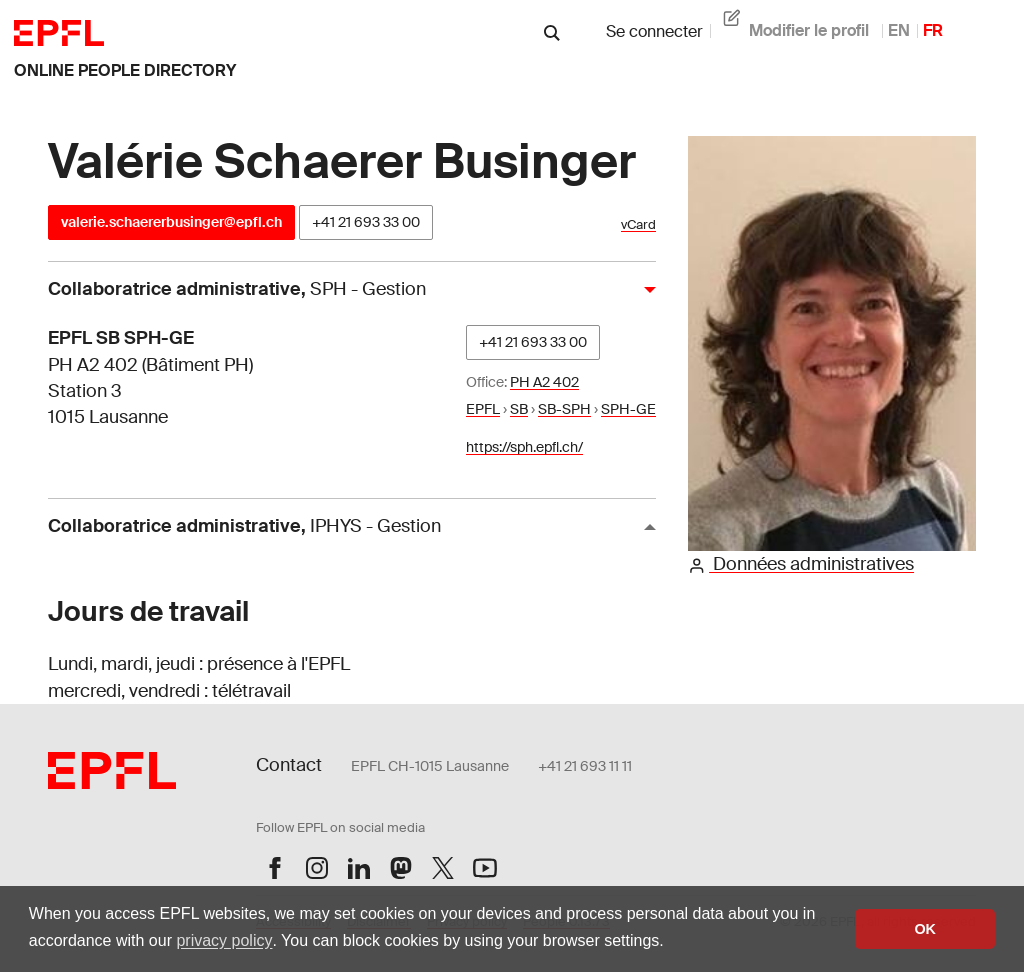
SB (519, 409)
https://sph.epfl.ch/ (524, 447)
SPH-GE (628, 409)
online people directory (125, 70)
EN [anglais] (899, 30)
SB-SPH (564, 409)
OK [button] (925, 929)
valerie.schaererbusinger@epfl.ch (171, 222)
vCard (638, 224)
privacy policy (224, 940)
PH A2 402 (544, 382)
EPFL (483, 409)
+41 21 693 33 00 (366, 222)
